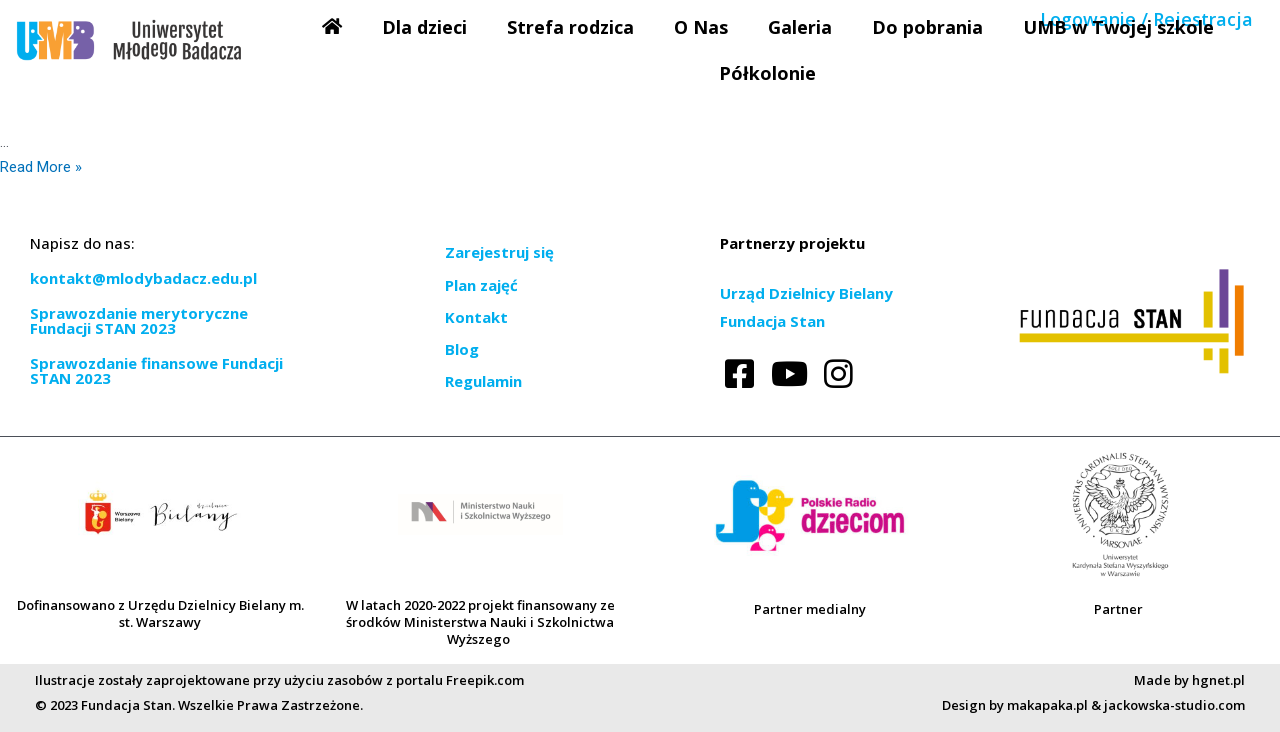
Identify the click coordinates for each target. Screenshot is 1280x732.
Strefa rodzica (570, 27)
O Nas (701, 27)
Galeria (800, 27)
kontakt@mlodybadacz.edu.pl (143, 278)
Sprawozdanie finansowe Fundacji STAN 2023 (156, 370)
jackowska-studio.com (1174, 705)
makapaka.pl (1047, 705)
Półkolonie (767, 73)
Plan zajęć (481, 285)
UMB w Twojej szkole (1118, 27)
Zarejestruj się (499, 252)
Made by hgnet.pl (1189, 680)
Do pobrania (927, 27)
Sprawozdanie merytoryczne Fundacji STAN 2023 (139, 320)
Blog (462, 349)
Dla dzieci (424, 27)
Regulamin (483, 381)
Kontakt (476, 317)
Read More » (41, 167)
